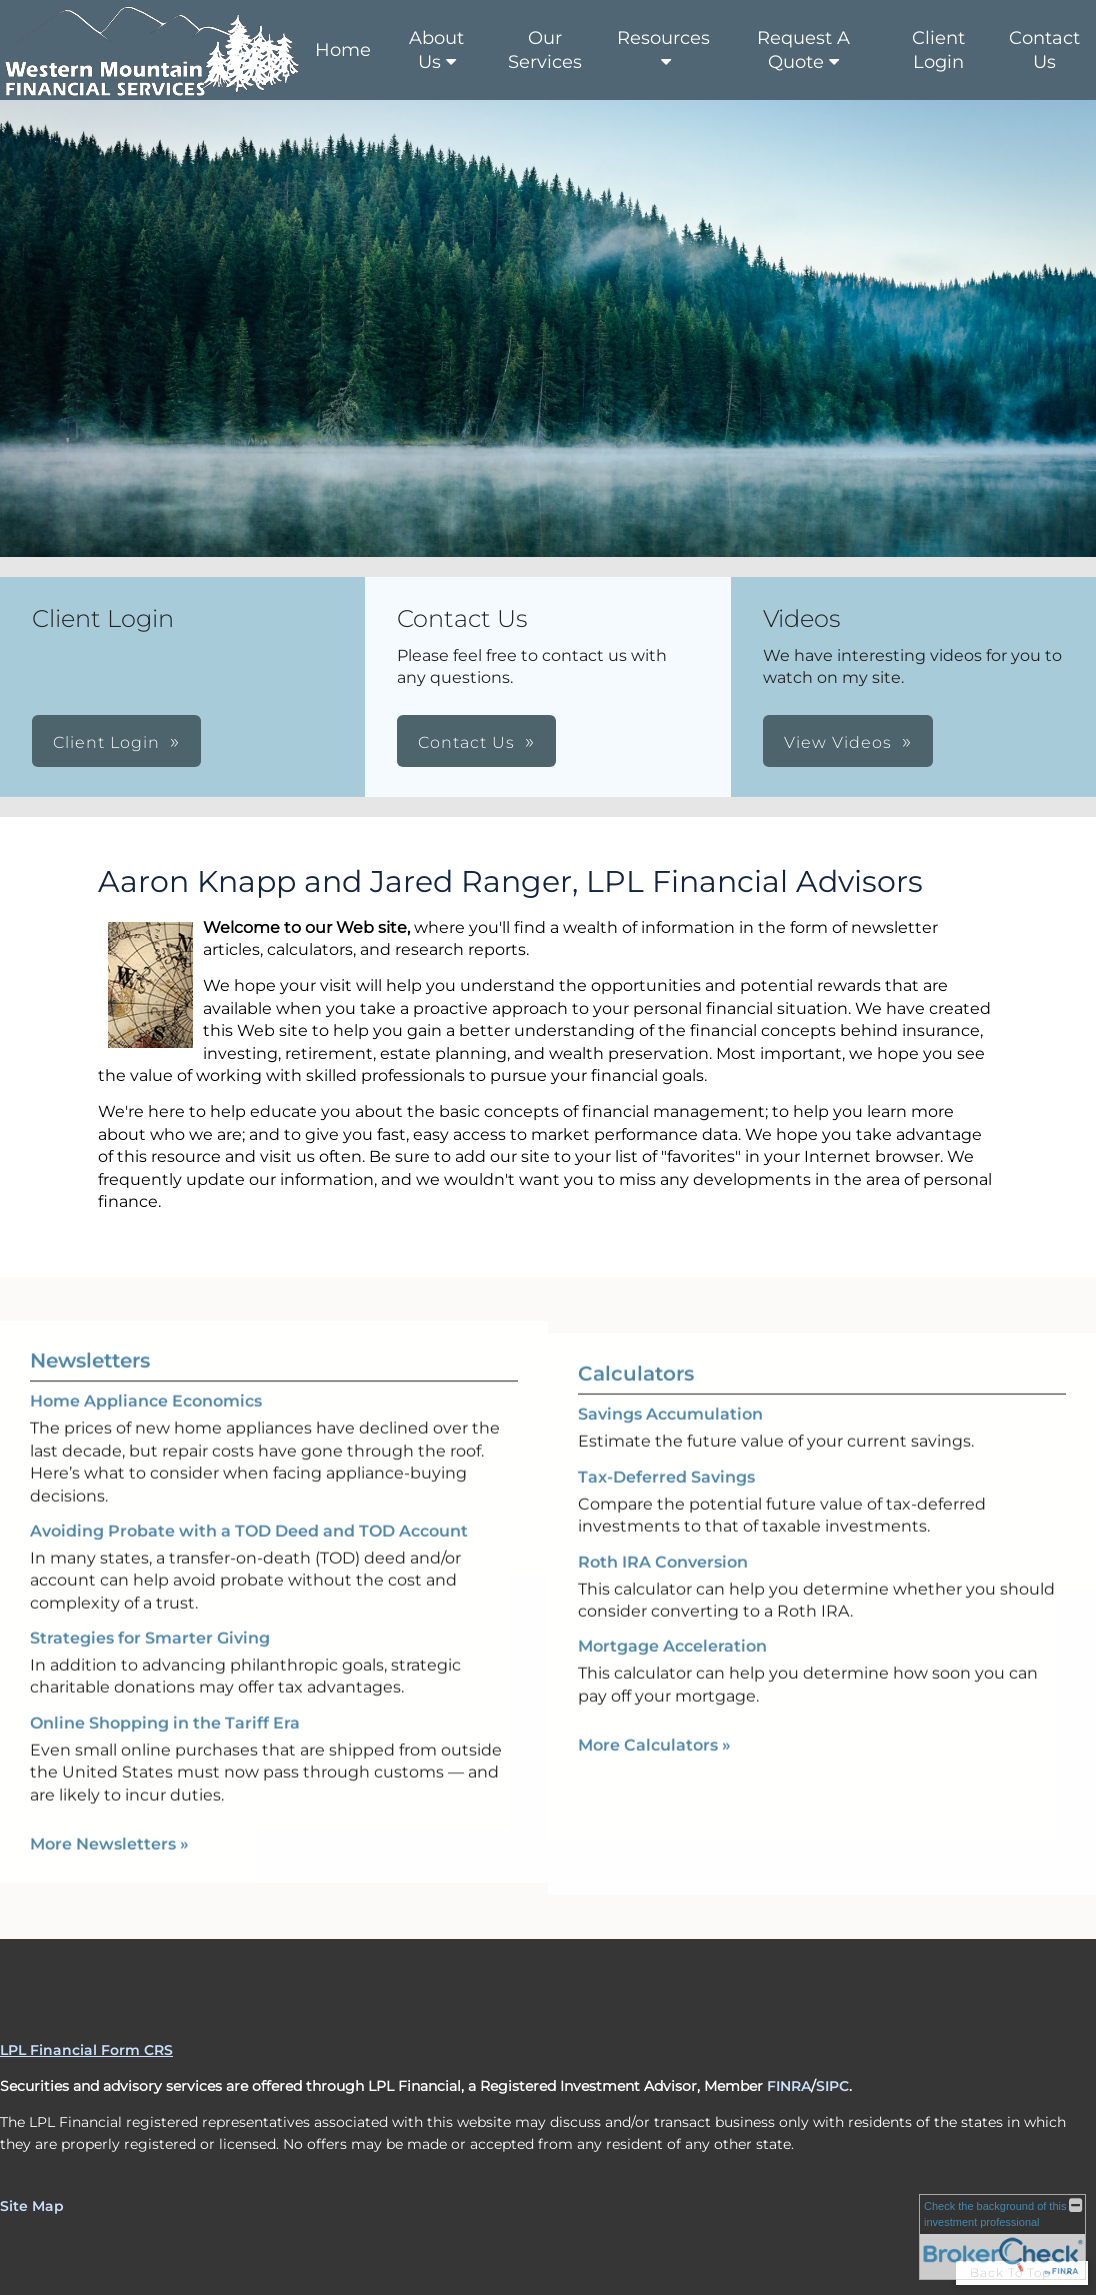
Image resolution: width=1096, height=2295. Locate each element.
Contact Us (1044, 50)
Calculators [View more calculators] (636, 1404)
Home (343, 50)
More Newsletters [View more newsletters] (109, 1814)
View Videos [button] (838, 742)
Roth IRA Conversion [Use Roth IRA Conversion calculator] (663, 1591)
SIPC (832, 2086)
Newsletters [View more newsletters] (90, 1331)
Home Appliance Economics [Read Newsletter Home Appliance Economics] (146, 1371)
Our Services (545, 50)
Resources (663, 38)
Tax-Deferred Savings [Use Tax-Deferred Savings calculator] (666, 1506)
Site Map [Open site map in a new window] (32, 2206)
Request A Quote (803, 50)
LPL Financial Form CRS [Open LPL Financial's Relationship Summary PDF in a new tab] (86, 2050)
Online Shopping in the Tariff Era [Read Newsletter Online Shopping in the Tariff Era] (165, 1692)
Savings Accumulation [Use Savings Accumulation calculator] (670, 1444)
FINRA (789, 2086)
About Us (436, 50)
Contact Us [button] (466, 742)
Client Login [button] (106, 742)
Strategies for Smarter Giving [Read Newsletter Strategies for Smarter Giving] (150, 1608)
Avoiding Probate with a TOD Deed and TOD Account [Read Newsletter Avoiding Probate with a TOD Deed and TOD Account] (249, 1500)
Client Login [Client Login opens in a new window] (938, 50)
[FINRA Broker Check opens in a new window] (1002, 2237)
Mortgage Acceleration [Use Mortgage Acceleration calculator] (672, 1676)
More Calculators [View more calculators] (654, 1774)
